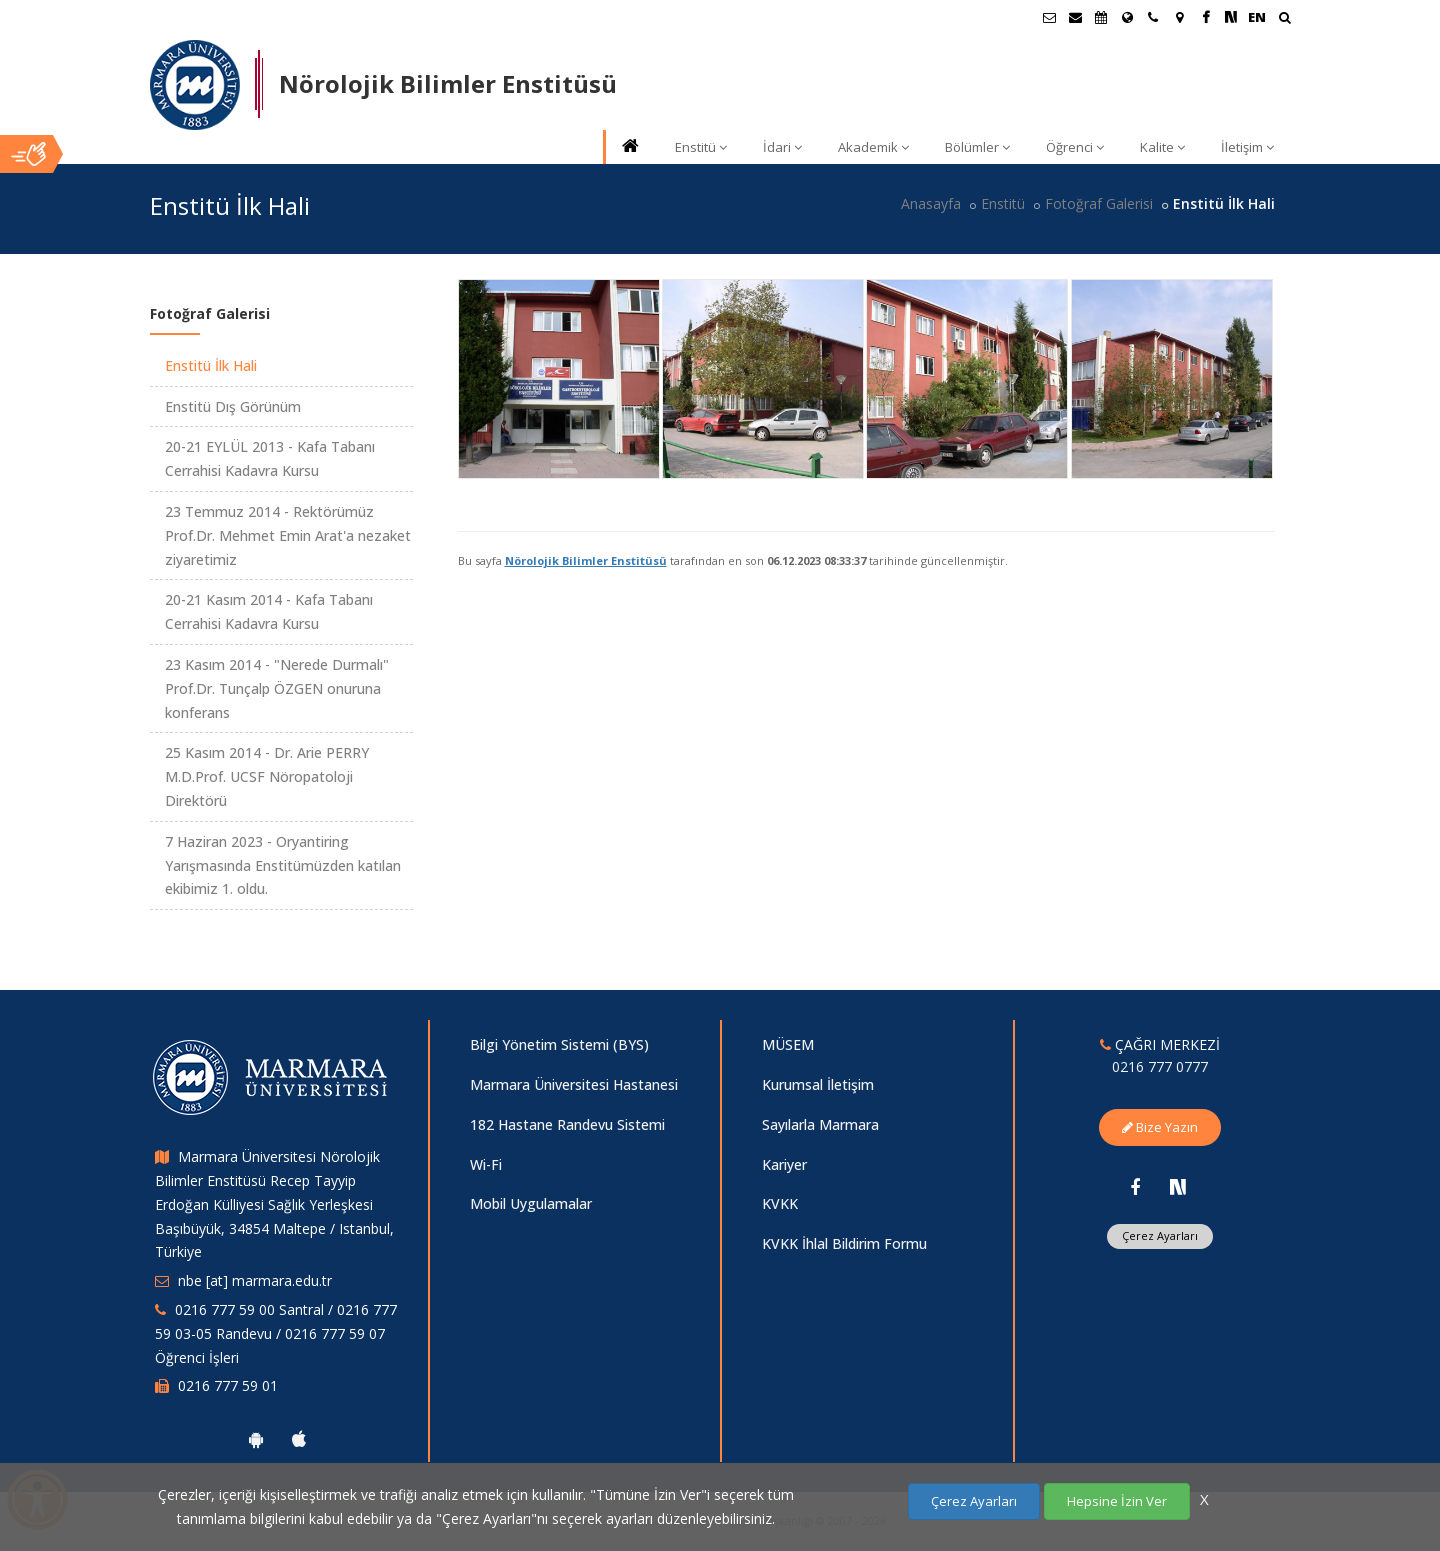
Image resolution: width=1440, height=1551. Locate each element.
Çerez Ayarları (1160, 1235)
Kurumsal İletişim (818, 1084)
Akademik (873, 147)
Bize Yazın (1160, 1127)
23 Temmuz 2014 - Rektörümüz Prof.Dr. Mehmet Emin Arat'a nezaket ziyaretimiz (288, 535)
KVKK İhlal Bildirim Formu (844, 1243)
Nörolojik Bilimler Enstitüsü (586, 560)
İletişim (1247, 147)
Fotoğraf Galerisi (1099, 203)
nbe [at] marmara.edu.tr (255, 1280)
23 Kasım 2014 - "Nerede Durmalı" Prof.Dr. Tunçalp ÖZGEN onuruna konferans (277, 688)
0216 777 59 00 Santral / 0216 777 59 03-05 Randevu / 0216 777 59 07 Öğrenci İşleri (276, 1333)
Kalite (1162, 147)
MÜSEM (788, 1044)
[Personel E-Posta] (1075, 17)
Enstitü (701, 147)
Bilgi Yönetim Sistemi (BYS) (559, 1044)
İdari (782, 147)
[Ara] (1284, 19)
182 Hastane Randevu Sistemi (567, 1124)
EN (1257, 17)
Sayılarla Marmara (820, 1124)
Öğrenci (1075, 147)
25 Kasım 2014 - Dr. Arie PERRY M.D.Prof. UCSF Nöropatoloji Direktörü (267, 776)
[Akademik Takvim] (1101, 17)
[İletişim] (1153, 17)
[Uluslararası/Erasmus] (1127, 17)
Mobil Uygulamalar (531, 1203)
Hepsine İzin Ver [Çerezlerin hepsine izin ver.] (1117, 1501)
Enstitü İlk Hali (211, 365)
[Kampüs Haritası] (1179, 17)
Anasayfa (931, 203)
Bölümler (977, 147)
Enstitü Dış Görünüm (233, 406)
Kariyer (784, 1164)
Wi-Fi (486, 1164)
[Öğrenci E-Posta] (1049, 17)
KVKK (780, 1203)
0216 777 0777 (1160, 1066)
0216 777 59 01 (228, 1385)
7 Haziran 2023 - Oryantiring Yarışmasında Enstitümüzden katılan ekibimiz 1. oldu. (283, 865)
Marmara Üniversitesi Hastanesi (574, 1084)
